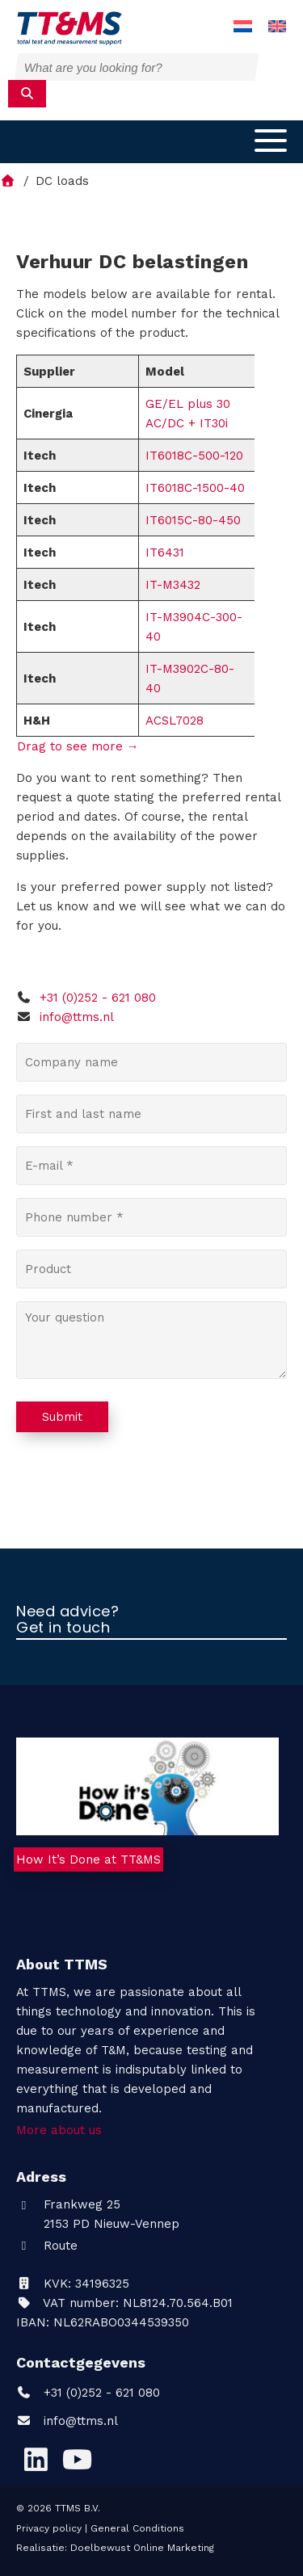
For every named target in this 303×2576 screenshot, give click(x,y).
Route (47, 2245)
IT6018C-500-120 (194, 455)
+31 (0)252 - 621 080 (86, 997)
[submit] (27, 93)
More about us (59, 2130)
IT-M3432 (172, 585)
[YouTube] (77, 2459)
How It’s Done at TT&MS (88, 1859)
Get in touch (63, 1628)
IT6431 (164, 552)
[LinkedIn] (35, 2459)
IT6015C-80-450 (193, 520)
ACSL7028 (174, 720)
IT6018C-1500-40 (195, 488)
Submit (62, 1417)
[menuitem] (242, 27)
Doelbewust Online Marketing (142, 2547)
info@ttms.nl (77, 1017)
